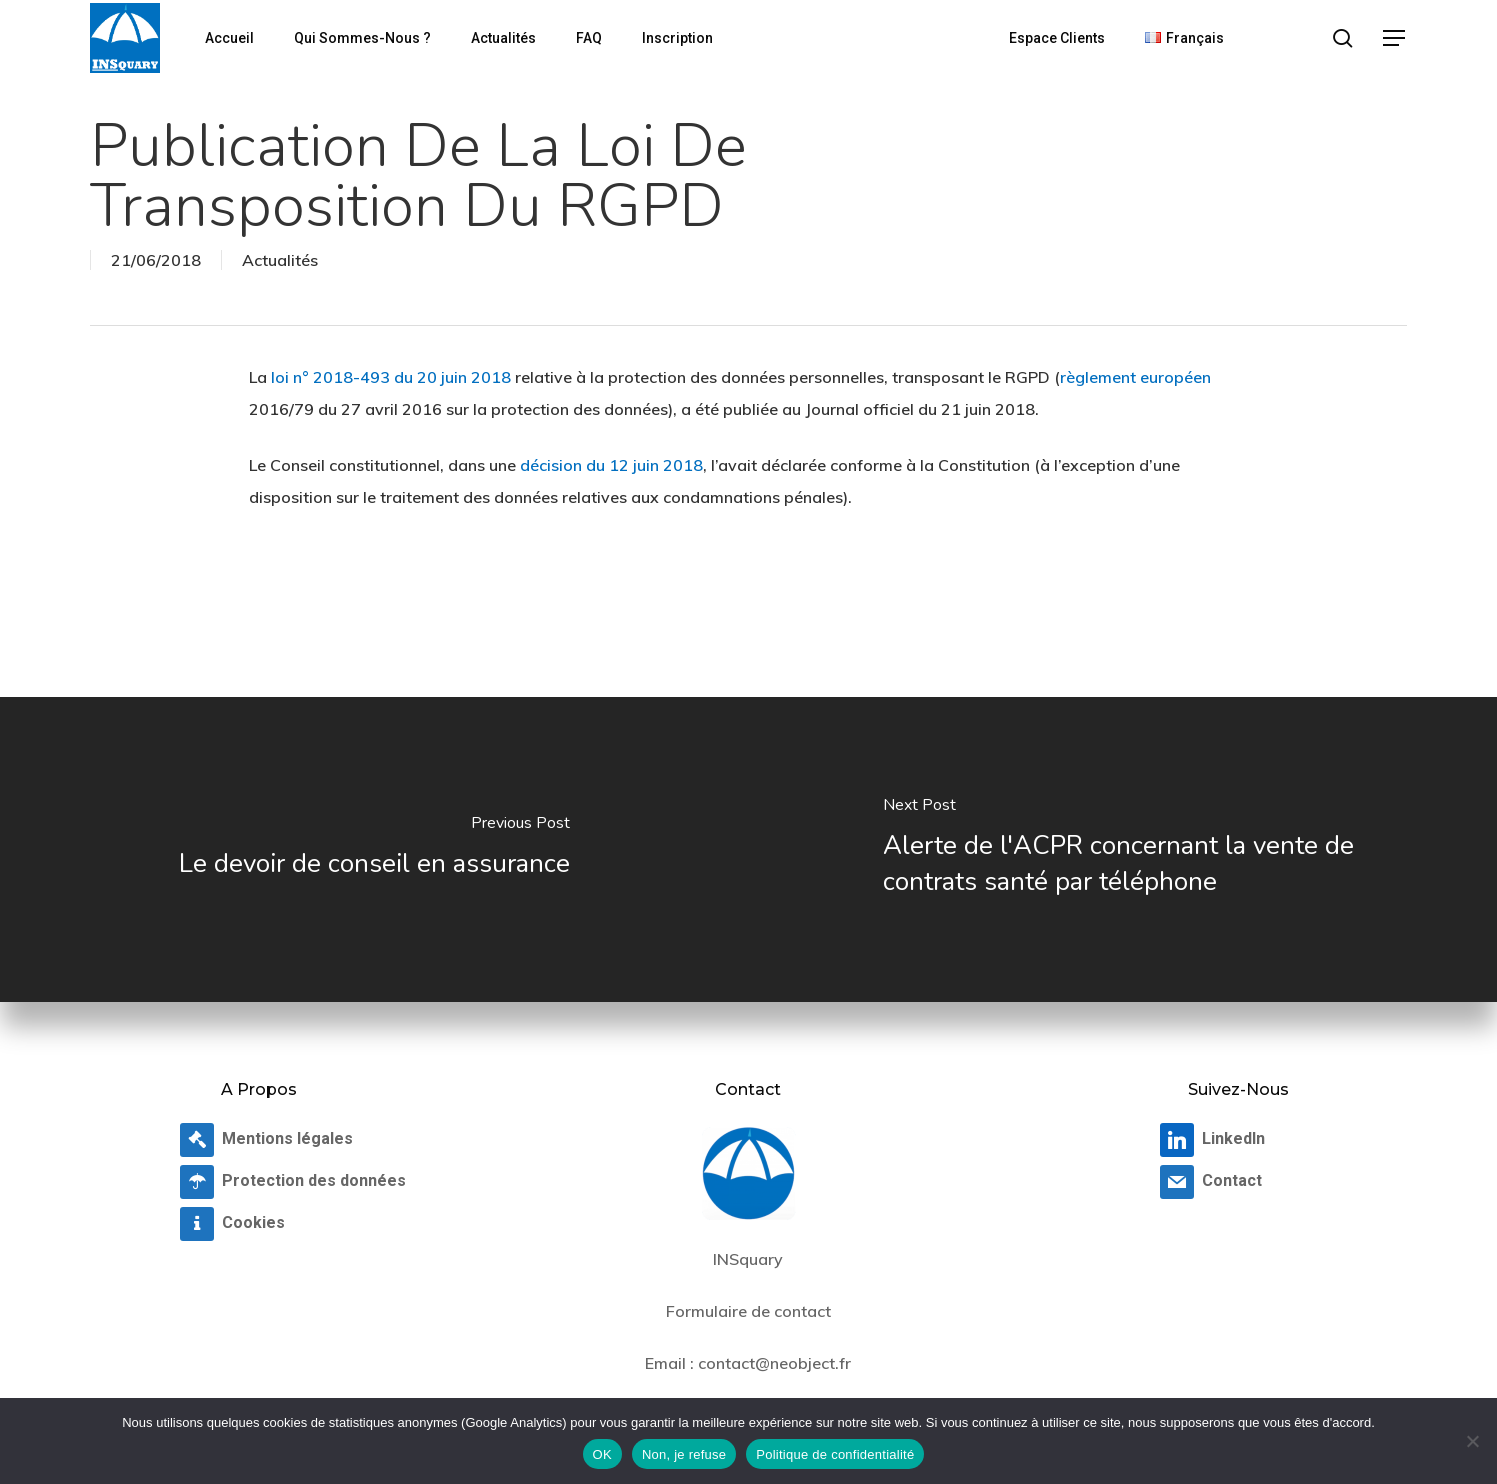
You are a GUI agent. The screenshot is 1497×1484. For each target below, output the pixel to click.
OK (602, 1454)
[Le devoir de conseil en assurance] (374, 849)
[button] (1395, 38)
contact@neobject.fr (774, 1363)
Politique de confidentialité (835, 1454)
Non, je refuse (684, 1454)
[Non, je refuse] (1472, 1441)
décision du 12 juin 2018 (611, 465)
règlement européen (1135, 377)
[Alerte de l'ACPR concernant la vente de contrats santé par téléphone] (1123, 849)
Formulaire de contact (748, 1311)
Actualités (280, 260)
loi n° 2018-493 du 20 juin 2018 (391, 377)
